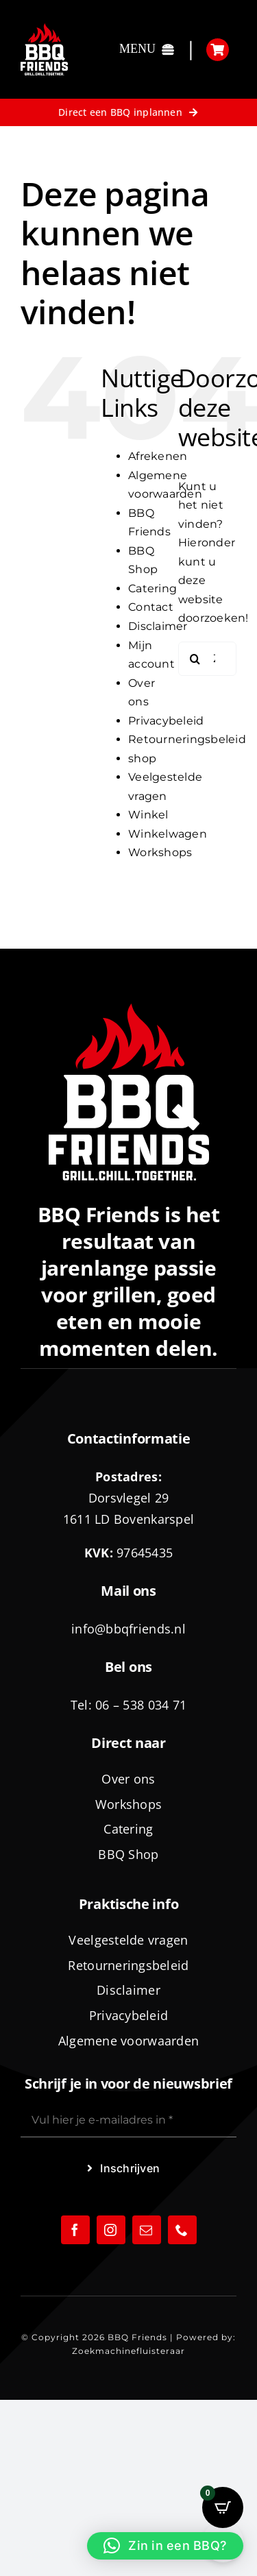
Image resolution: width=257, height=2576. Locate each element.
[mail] (146, 2229)
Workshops (160, 852)
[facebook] (75, 2229)
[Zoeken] (195, 659)
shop (142, 758)
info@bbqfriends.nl (128, 1628)
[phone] (182, 2229)
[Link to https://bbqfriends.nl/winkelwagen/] (218, 50)
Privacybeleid (166, 720)
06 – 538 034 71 (140, 1705)
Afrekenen (157, 456)
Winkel (148, 814)
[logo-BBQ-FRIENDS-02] (44, 28)
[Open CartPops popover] (222, 2507)
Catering (152, 588)
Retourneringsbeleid (187, 739)
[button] (165, 2546)
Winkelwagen (167, 833)
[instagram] (111, 2229)
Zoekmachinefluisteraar (128, 2351)
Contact (150, 606)
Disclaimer (157, 626)
